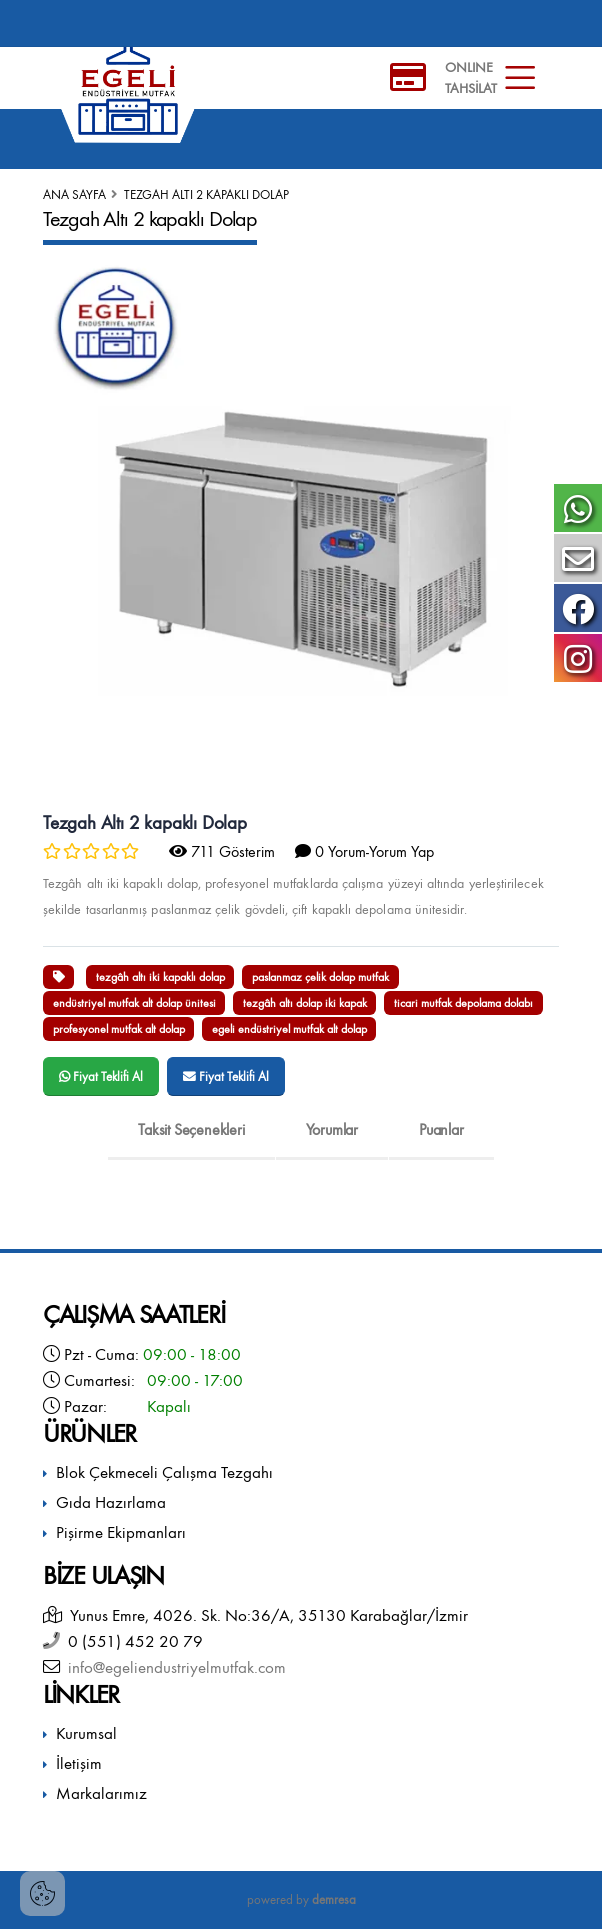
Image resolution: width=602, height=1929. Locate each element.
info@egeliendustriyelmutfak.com (173, 1667)
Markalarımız (101, 1793)
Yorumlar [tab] (332, 1129)
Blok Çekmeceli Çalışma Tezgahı (164, 1472)
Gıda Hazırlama (111, 1502)
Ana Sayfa (74, 194)
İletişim (79, 1763)
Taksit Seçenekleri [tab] (191, 1129)
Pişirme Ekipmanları (121, 1532)
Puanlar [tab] (441, 1129)
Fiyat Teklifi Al (101, 1076)
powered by (301, 1899)
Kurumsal (86, 1733)
